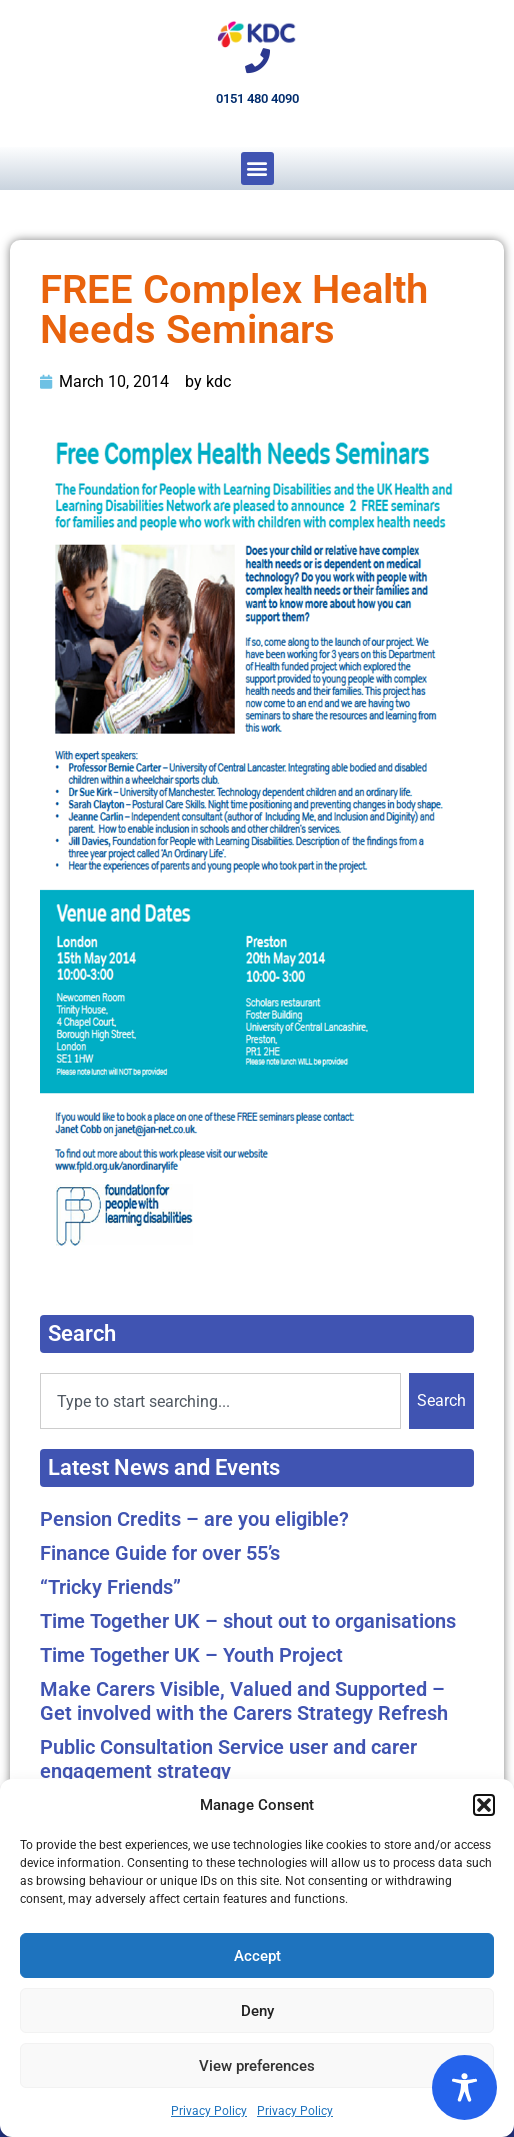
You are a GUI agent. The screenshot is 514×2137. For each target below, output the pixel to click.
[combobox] (220, 1401)
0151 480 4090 (257, 98)
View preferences (257, 2066)
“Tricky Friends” (110, 1587)
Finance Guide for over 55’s (160, 1553)
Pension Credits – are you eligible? (194, 1519)
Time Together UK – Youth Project (191, 1655)
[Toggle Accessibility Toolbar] (464, 2087)
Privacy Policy (209, 2111)
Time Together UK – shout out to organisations (248, 1621)
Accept (257, 1956)
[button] (484, 1805)
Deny (257, 2011)
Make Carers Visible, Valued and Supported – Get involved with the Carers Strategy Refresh (244, 1701)
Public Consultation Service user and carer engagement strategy (228, 1759)
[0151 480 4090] (257, 60)
